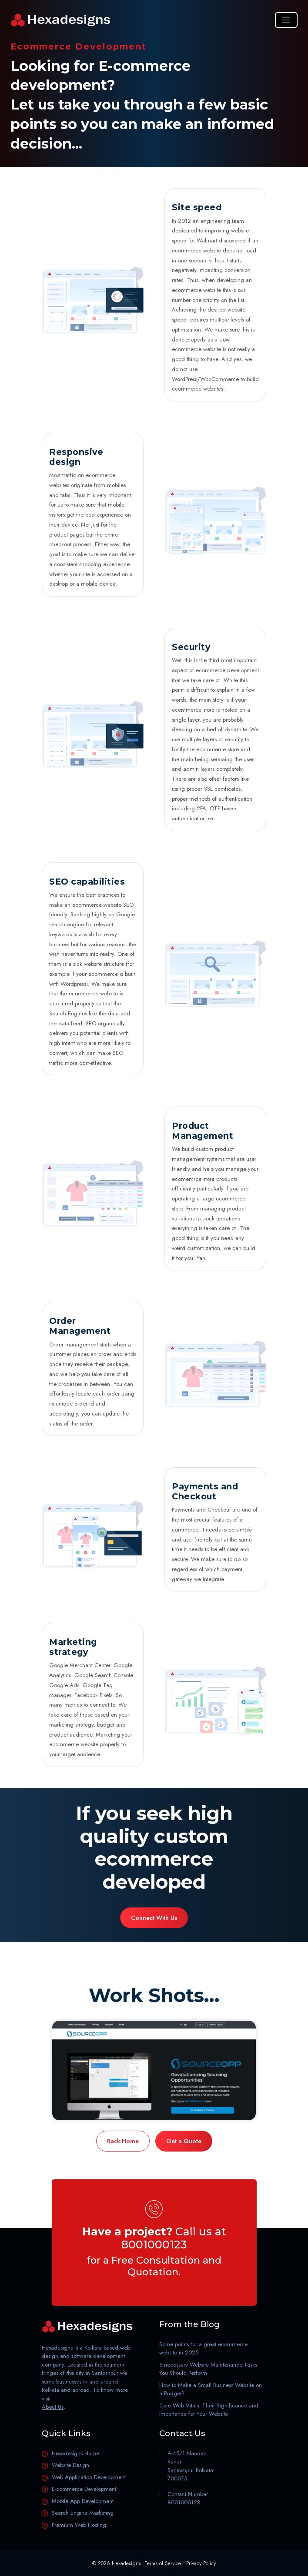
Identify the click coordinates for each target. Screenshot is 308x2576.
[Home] (60, 20)
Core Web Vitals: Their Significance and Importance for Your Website (208, 2409)
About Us (53, 2407)
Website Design (70, 2465)
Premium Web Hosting (79, 2525)
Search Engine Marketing (83, 2513)
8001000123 (154, 2244)
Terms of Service (162, 2563)
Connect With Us (154, 1917)
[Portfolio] (154, 2070)
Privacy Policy (201, 2563)
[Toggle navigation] (286, 20)
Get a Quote (183, 2141)
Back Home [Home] (123, 2141)
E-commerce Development (84, 2489)
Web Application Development (89, 2477)
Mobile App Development (83, 2501)
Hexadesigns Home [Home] (75, 2453)
